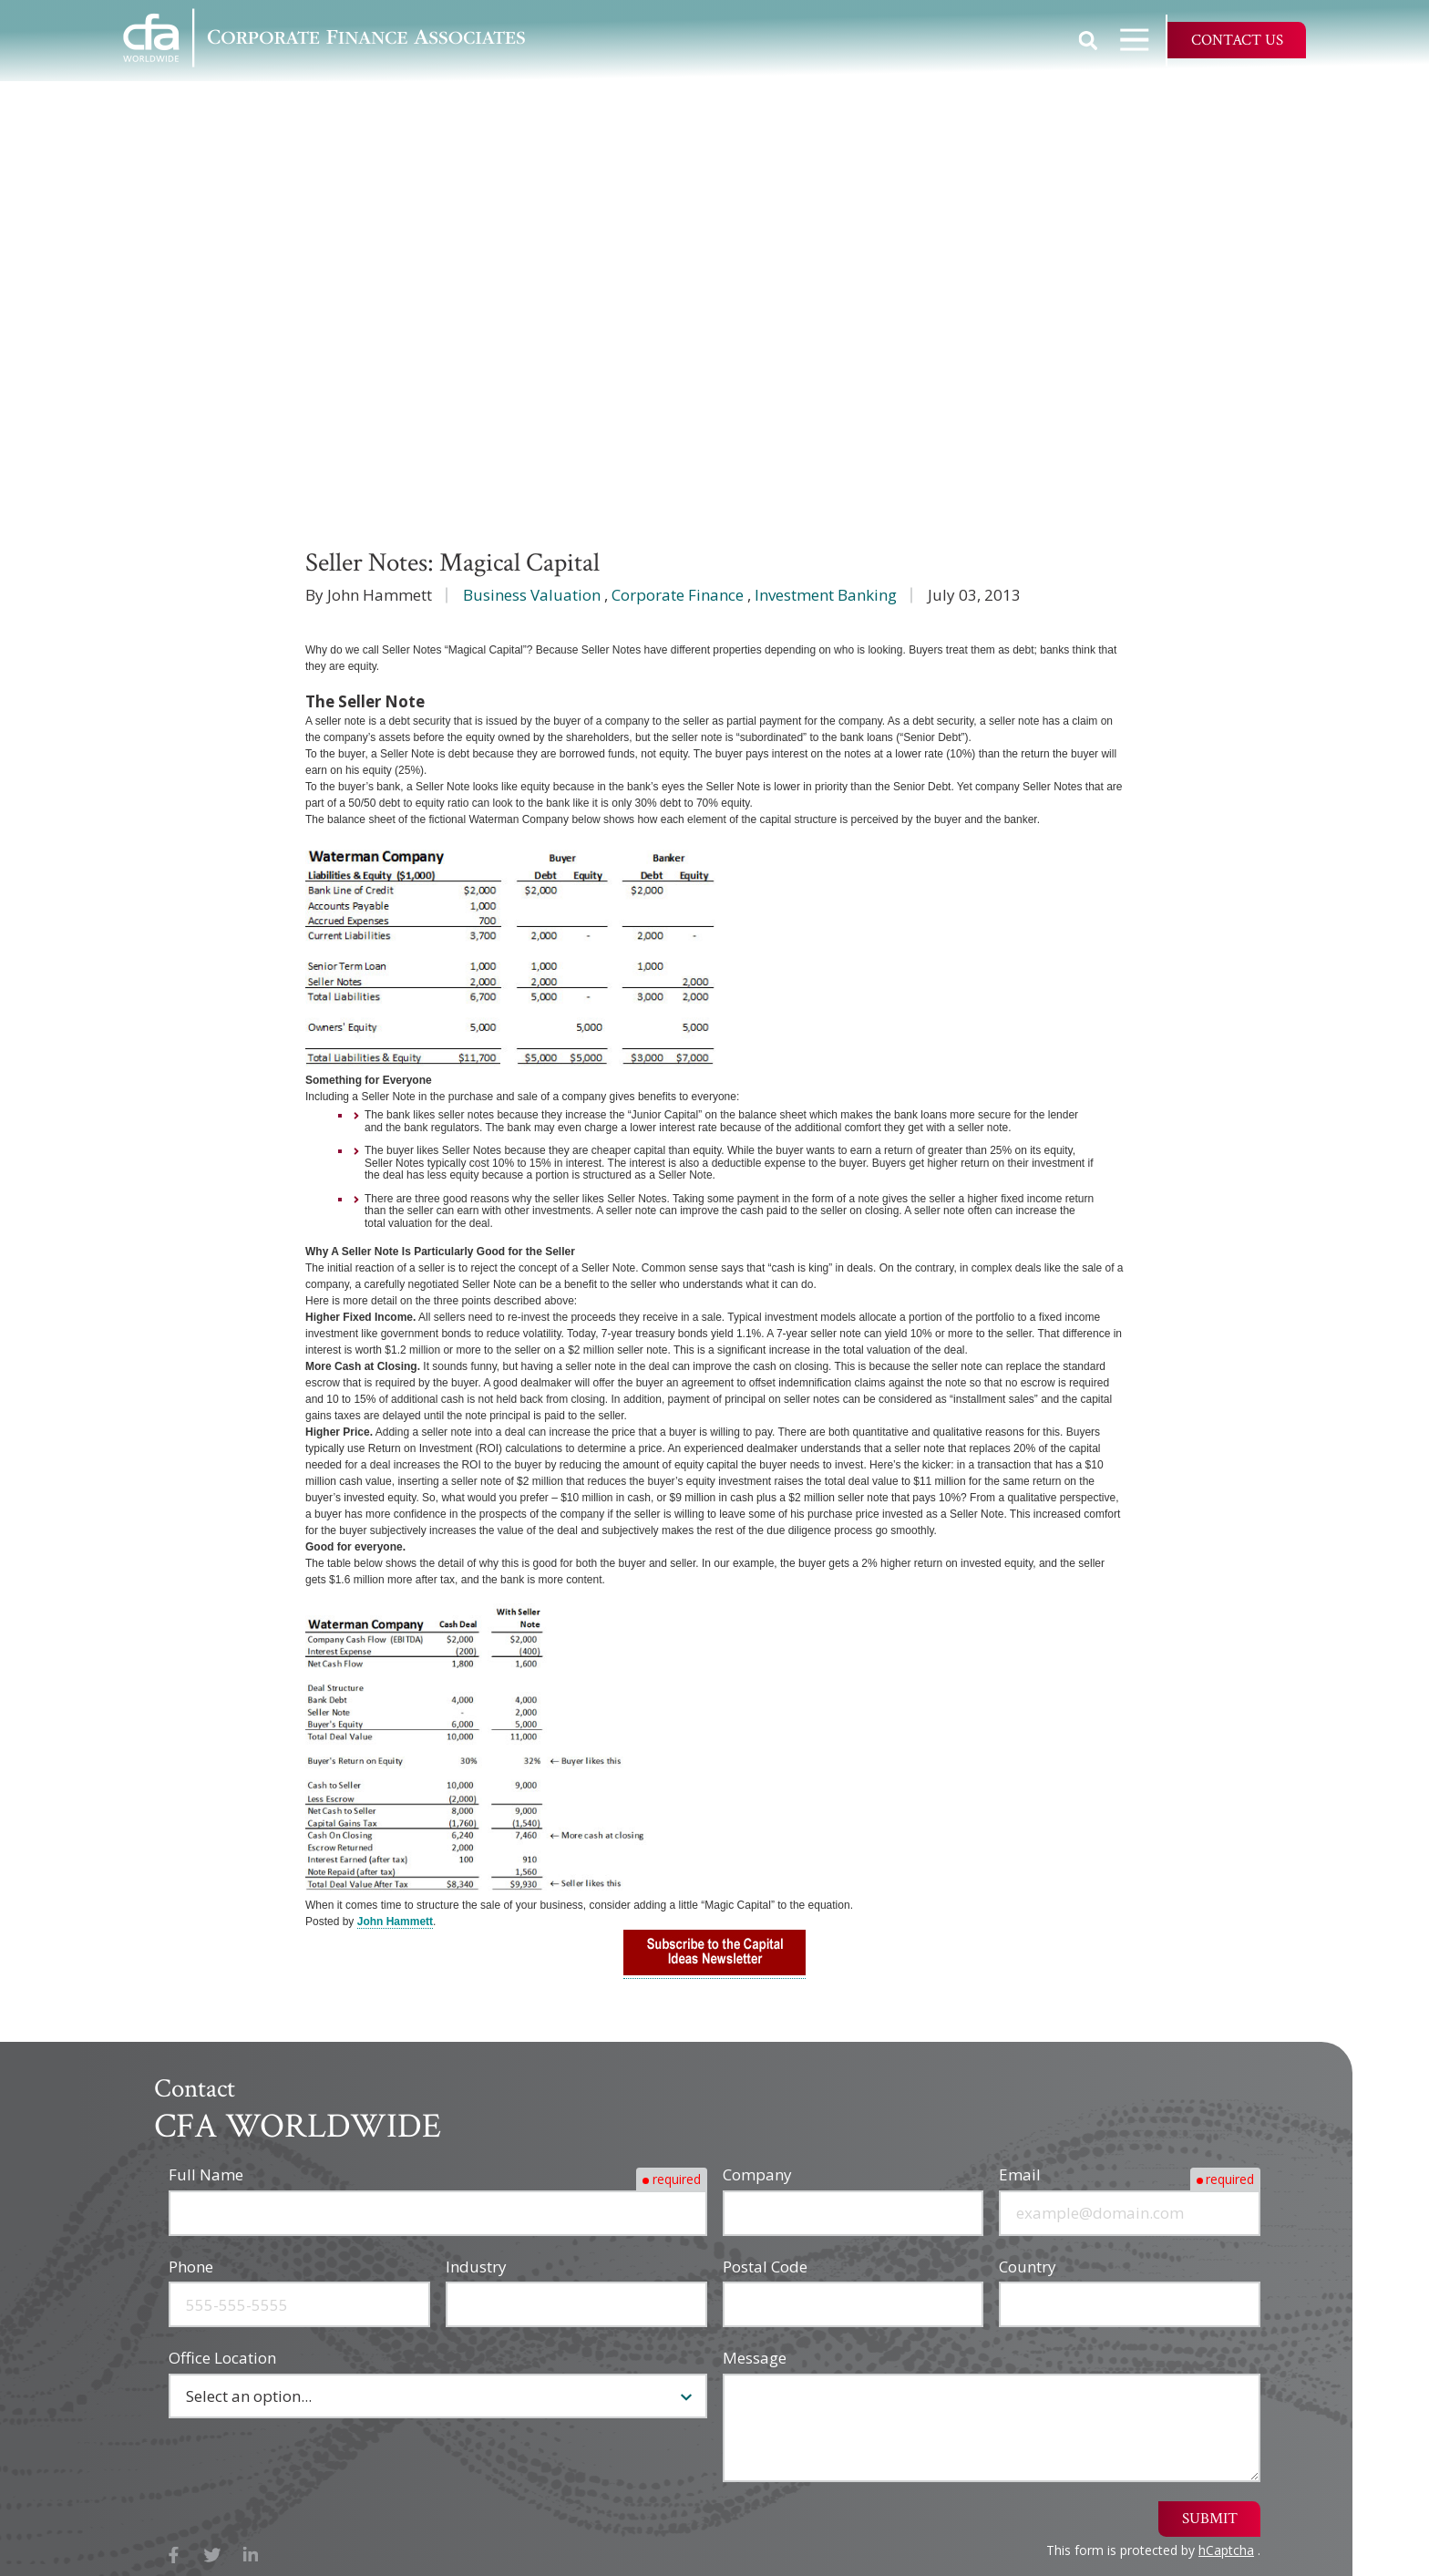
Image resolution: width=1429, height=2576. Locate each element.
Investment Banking (826, 594)
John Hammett (395, 1921)
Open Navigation (1143, 40)
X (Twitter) (212, 2555)
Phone (191, 2266)
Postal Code (765, 2266)
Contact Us (1237, 40)
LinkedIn (251, 2555)
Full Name (206, 2174)
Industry (476, 2266)
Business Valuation (532, 594)
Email (1020, 2174)
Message (754, 2357)
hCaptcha (1226, 2550)
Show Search (1088, 40)
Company (757, 2174)
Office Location (222, 2357)
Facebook (173, 2555)
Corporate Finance (678, 594)
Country (1027, 2266)
